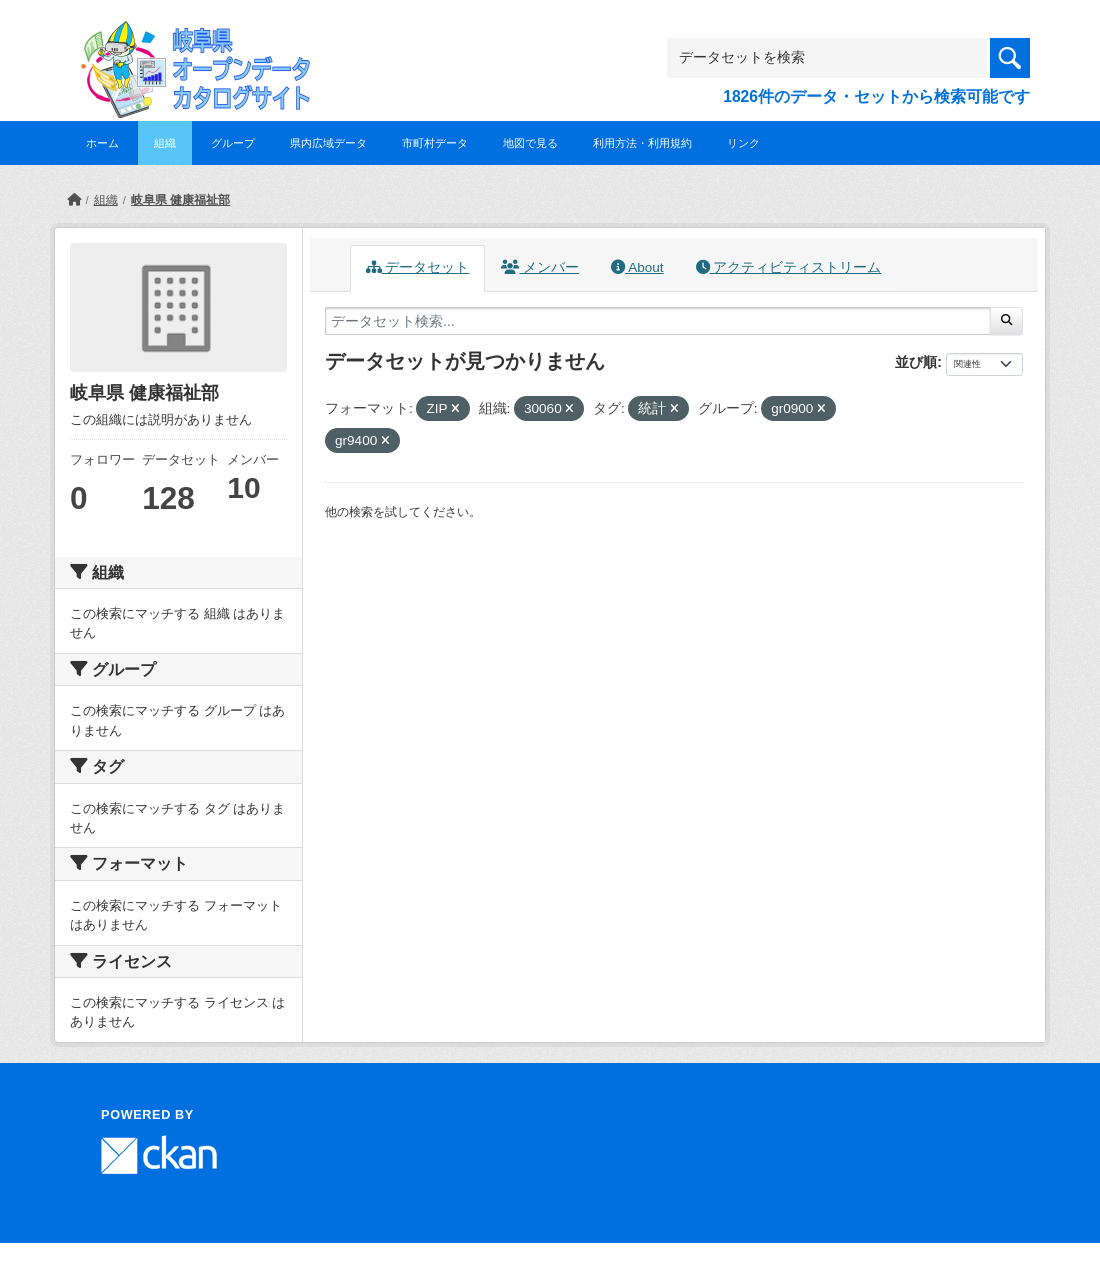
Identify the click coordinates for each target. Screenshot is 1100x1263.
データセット (418, 267)
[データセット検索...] (658, 321)
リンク (743, 143)
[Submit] (1006, 321)
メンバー (540, 267)
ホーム (102, 143)
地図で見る (530, 143)
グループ (233, 143)
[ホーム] (74, 200)
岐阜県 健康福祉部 (180, 200)
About (637, 267)
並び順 (916, 362)
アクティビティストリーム (789, 267)
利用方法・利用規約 (642, 143)
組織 (165, 143)
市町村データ (435, 143)
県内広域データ (328, 143)
